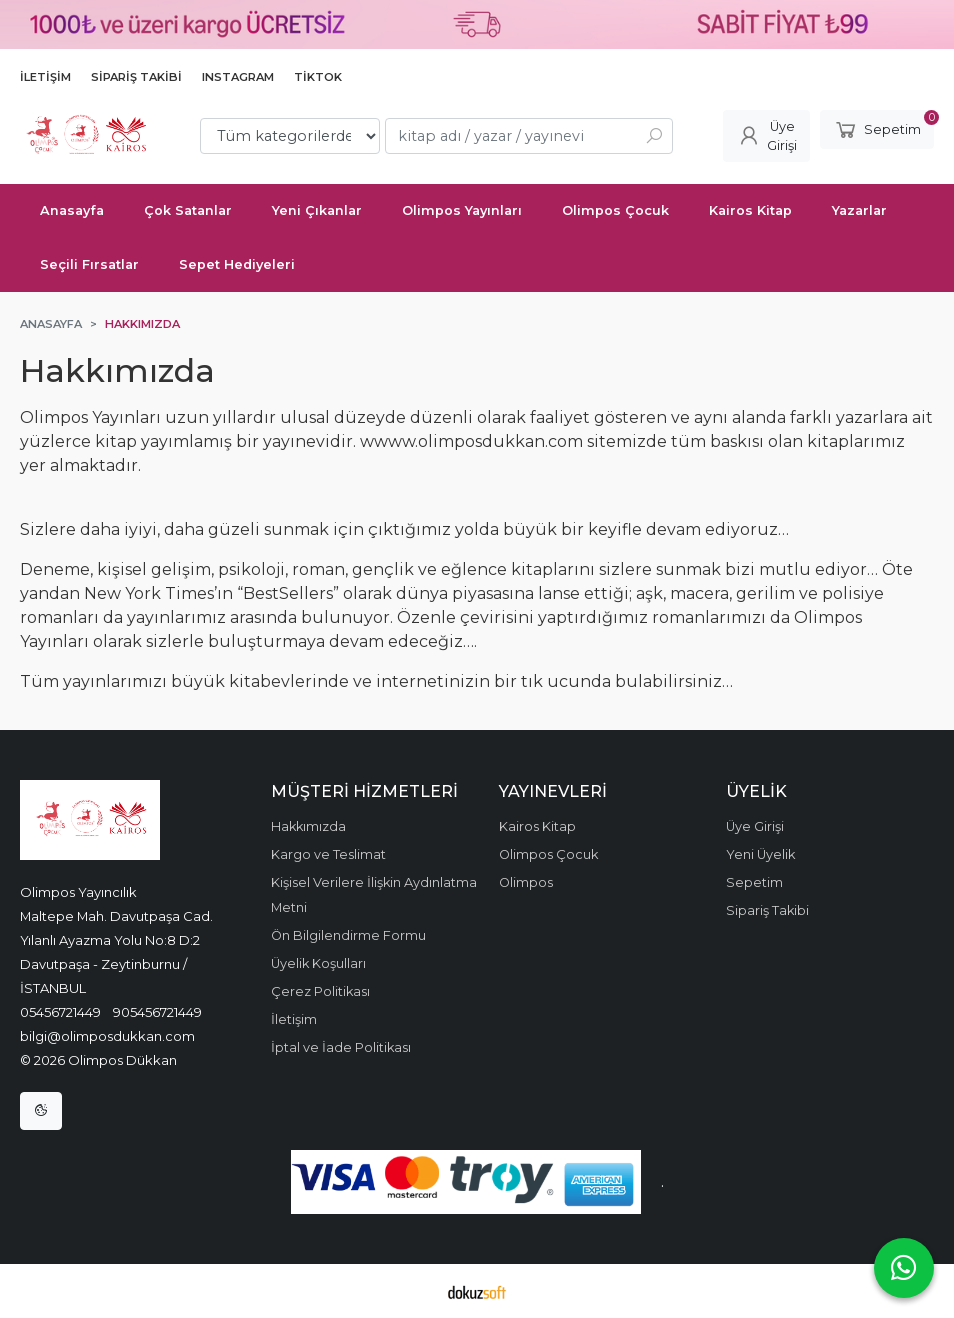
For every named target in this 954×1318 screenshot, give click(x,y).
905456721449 (157, 1012)
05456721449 (60, 1012)
